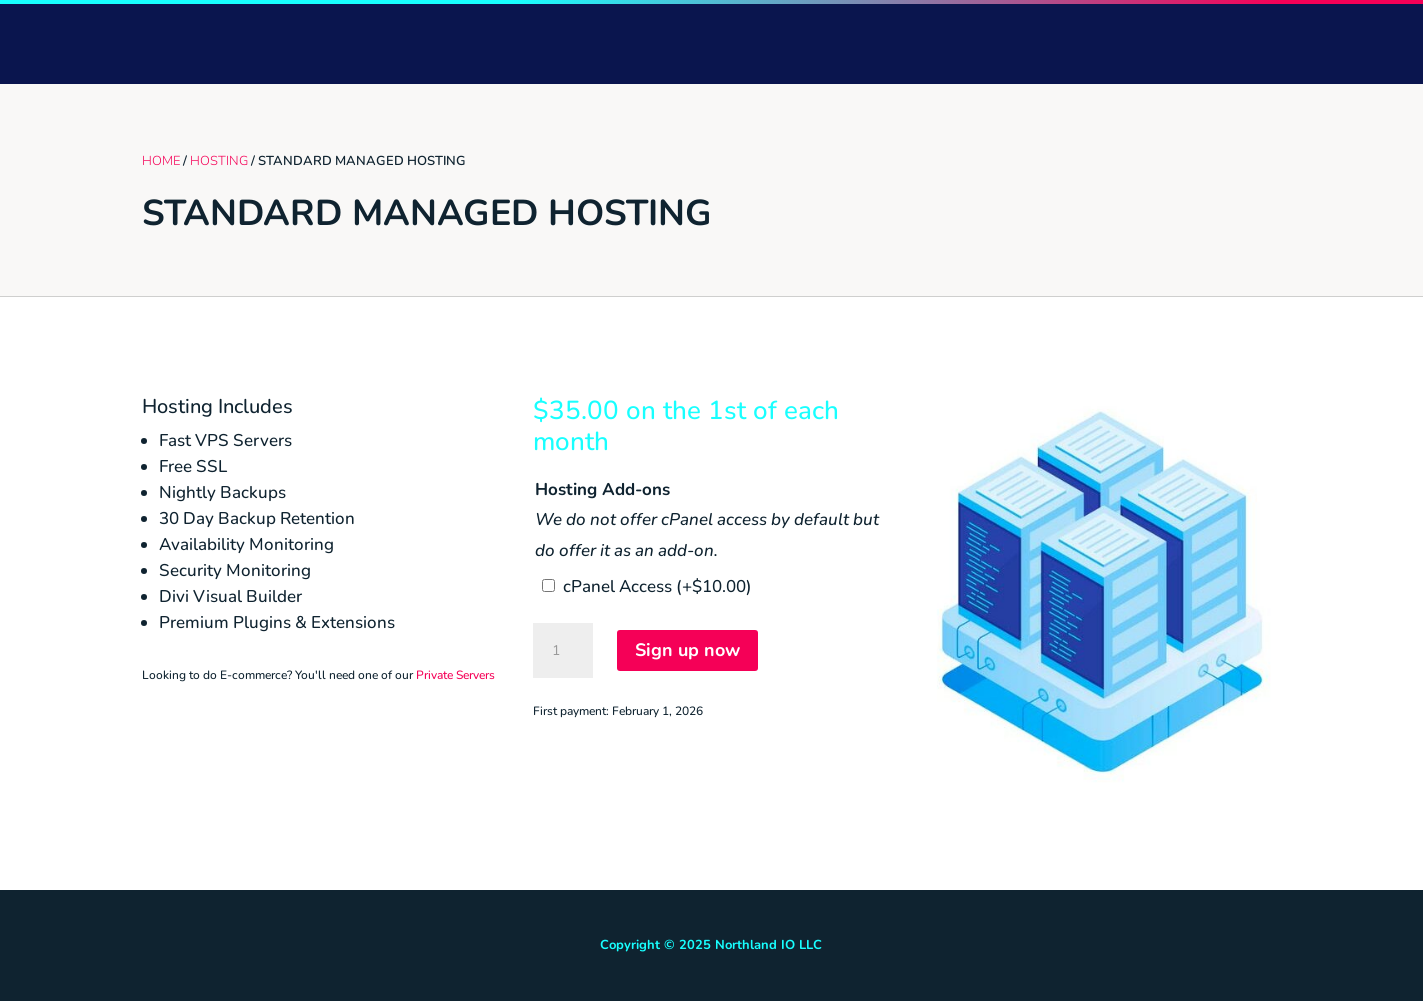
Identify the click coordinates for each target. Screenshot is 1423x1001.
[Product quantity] (563, 651)
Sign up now (687, 650)
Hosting (219, 161)
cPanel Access (657, 586)
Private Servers (455, 675)
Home (161, 161)
